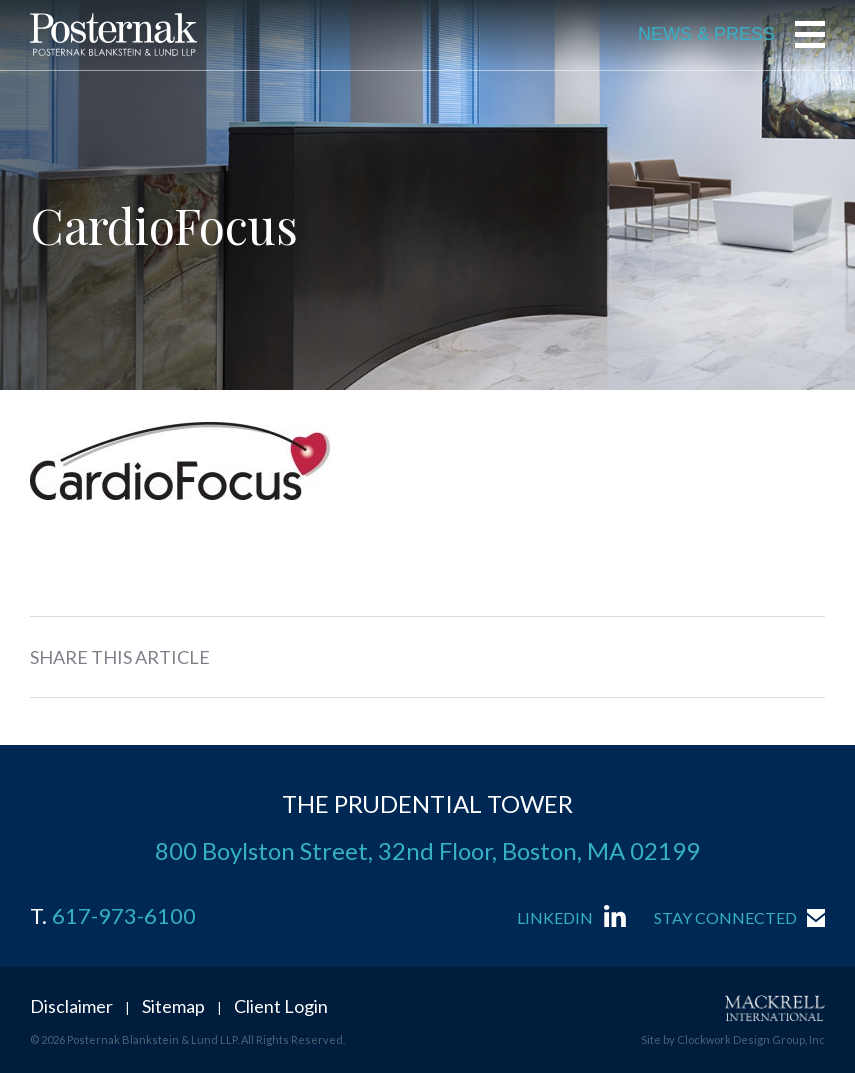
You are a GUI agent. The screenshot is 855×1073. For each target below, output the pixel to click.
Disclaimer (71, 1006)
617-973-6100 (124, 916)
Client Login (281, 1006)
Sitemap (173, 1006)
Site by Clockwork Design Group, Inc (733, 1039)
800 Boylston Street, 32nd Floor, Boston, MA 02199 (427, 850)
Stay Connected (725, 917)
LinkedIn (555, 917)
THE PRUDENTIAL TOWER (427, 803)
